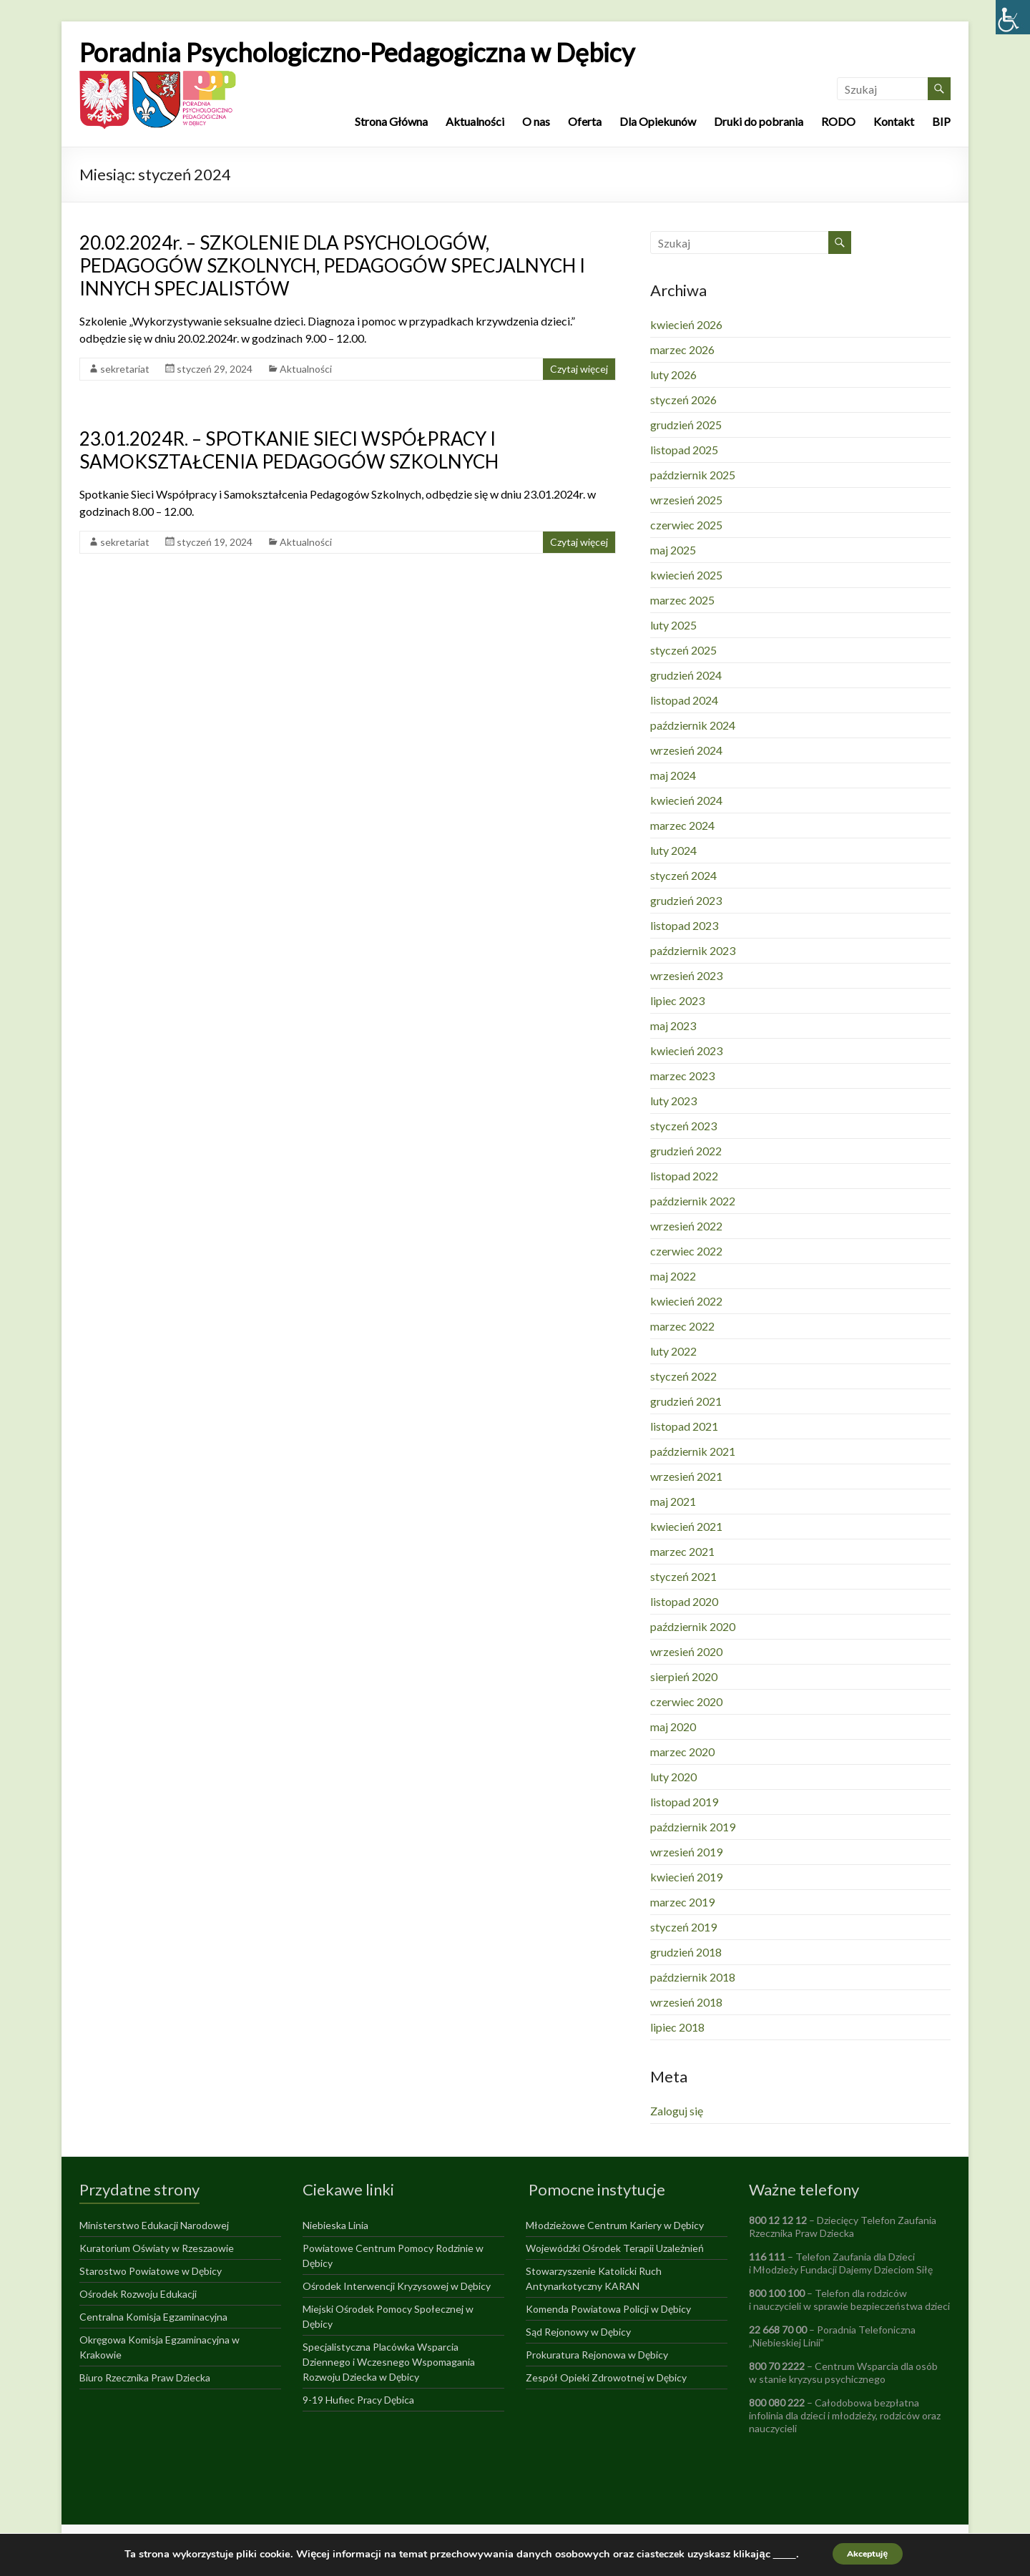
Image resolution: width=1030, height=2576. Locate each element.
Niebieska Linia (335, 2225)
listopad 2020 (684, 1601)
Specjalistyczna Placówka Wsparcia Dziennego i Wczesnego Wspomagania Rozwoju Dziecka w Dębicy (389, 2362)
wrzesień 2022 (686, 1226)
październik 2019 (692, 1826)
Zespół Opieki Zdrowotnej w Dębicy (606, 2377)
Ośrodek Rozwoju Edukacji (138, 2294)
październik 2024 (692, 725)
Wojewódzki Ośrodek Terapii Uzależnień (615, 2248)
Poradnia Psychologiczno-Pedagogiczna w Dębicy (356, 52)
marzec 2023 (682, 1075)
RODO (838, 121)
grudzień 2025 (686, 424)
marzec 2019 (682, 1902)
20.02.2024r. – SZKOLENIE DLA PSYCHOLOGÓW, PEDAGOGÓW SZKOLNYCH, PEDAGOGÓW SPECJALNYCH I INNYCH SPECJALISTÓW (332, 265)
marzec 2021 (682, 1551)
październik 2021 (692, 1451)
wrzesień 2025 (686, 499)
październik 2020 (692, 1626)
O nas (536, 121)
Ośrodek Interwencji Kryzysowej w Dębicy (397, 2286)
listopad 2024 (684, 700)
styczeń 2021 (683, 1576)
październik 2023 (692, 950)
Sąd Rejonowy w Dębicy (578, 2332)
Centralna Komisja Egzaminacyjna (153, 2317)
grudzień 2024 (686, 675)
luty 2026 (673, 374)
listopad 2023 (684, 925)
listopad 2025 (684, 449)
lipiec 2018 (677, 2027)
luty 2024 (673, 850)
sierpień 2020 (683, 1676)
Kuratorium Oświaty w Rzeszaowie (156, 2248)
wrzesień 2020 (686, 1651)
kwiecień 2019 (686, 1877)
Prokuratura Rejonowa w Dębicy (597, 2355)
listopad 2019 (684, 1801)
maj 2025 (673, 550)
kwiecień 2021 (686, 1526)
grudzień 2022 (686, 1150)
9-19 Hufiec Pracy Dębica (358, 2400)
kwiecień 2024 (686, 800)
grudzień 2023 (686, 900)
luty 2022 (673, 1351)
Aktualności (475, 121)
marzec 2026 (682, 349)
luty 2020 (673, 1776)
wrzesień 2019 (686, 1851)
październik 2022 (692, 1201)
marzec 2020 (682, 1751)
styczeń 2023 (683, 1125)
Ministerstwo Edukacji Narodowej (154, 2225)
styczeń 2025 (683, 650)
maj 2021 (673, 1501)
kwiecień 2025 (686, 575)
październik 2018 (692, 1977)
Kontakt (893, 121)
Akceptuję (868, 2553)
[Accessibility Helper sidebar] (1013, 17)
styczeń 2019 (683, 1927)
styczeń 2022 (683, 1376)
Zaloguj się (676, 2110)
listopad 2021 (684, 1426)
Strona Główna (391, 121)
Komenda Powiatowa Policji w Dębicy (608, 2309)
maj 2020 (673, 1726)
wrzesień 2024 (686, 750)
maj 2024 (673, 775)
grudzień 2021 (686, 1401)
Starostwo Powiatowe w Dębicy (150, 2271)
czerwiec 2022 (686, 1251)
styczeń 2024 (683, 875)
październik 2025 (692, 474)
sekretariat (124, 369)
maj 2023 (673, 1025)
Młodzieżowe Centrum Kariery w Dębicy (615, 2225)
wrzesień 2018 (686, 2002)
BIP (941, 121)
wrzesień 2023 (686, 975)
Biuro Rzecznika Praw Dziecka (144, 2377)
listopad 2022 (684, 1175)
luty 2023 (673, 1100)
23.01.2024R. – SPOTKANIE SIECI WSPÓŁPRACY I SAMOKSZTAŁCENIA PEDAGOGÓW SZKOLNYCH (289, 450)
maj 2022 (673, 1276)
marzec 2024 (682, 825)
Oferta (585, 121)
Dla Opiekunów (657, 121)
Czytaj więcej (579, 369)
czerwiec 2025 (686, 525)
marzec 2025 (682, 600)
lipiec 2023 (677, 1000)
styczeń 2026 (683, 399)
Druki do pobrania (758, 121)
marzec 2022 (682, 1326)
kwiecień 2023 (686, 1050)
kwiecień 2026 (686, 324)
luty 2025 (673, 625)
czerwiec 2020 (686, 1701)
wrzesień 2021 (686, 1476)
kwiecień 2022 (686, 1301)
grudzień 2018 (686, 1952)
